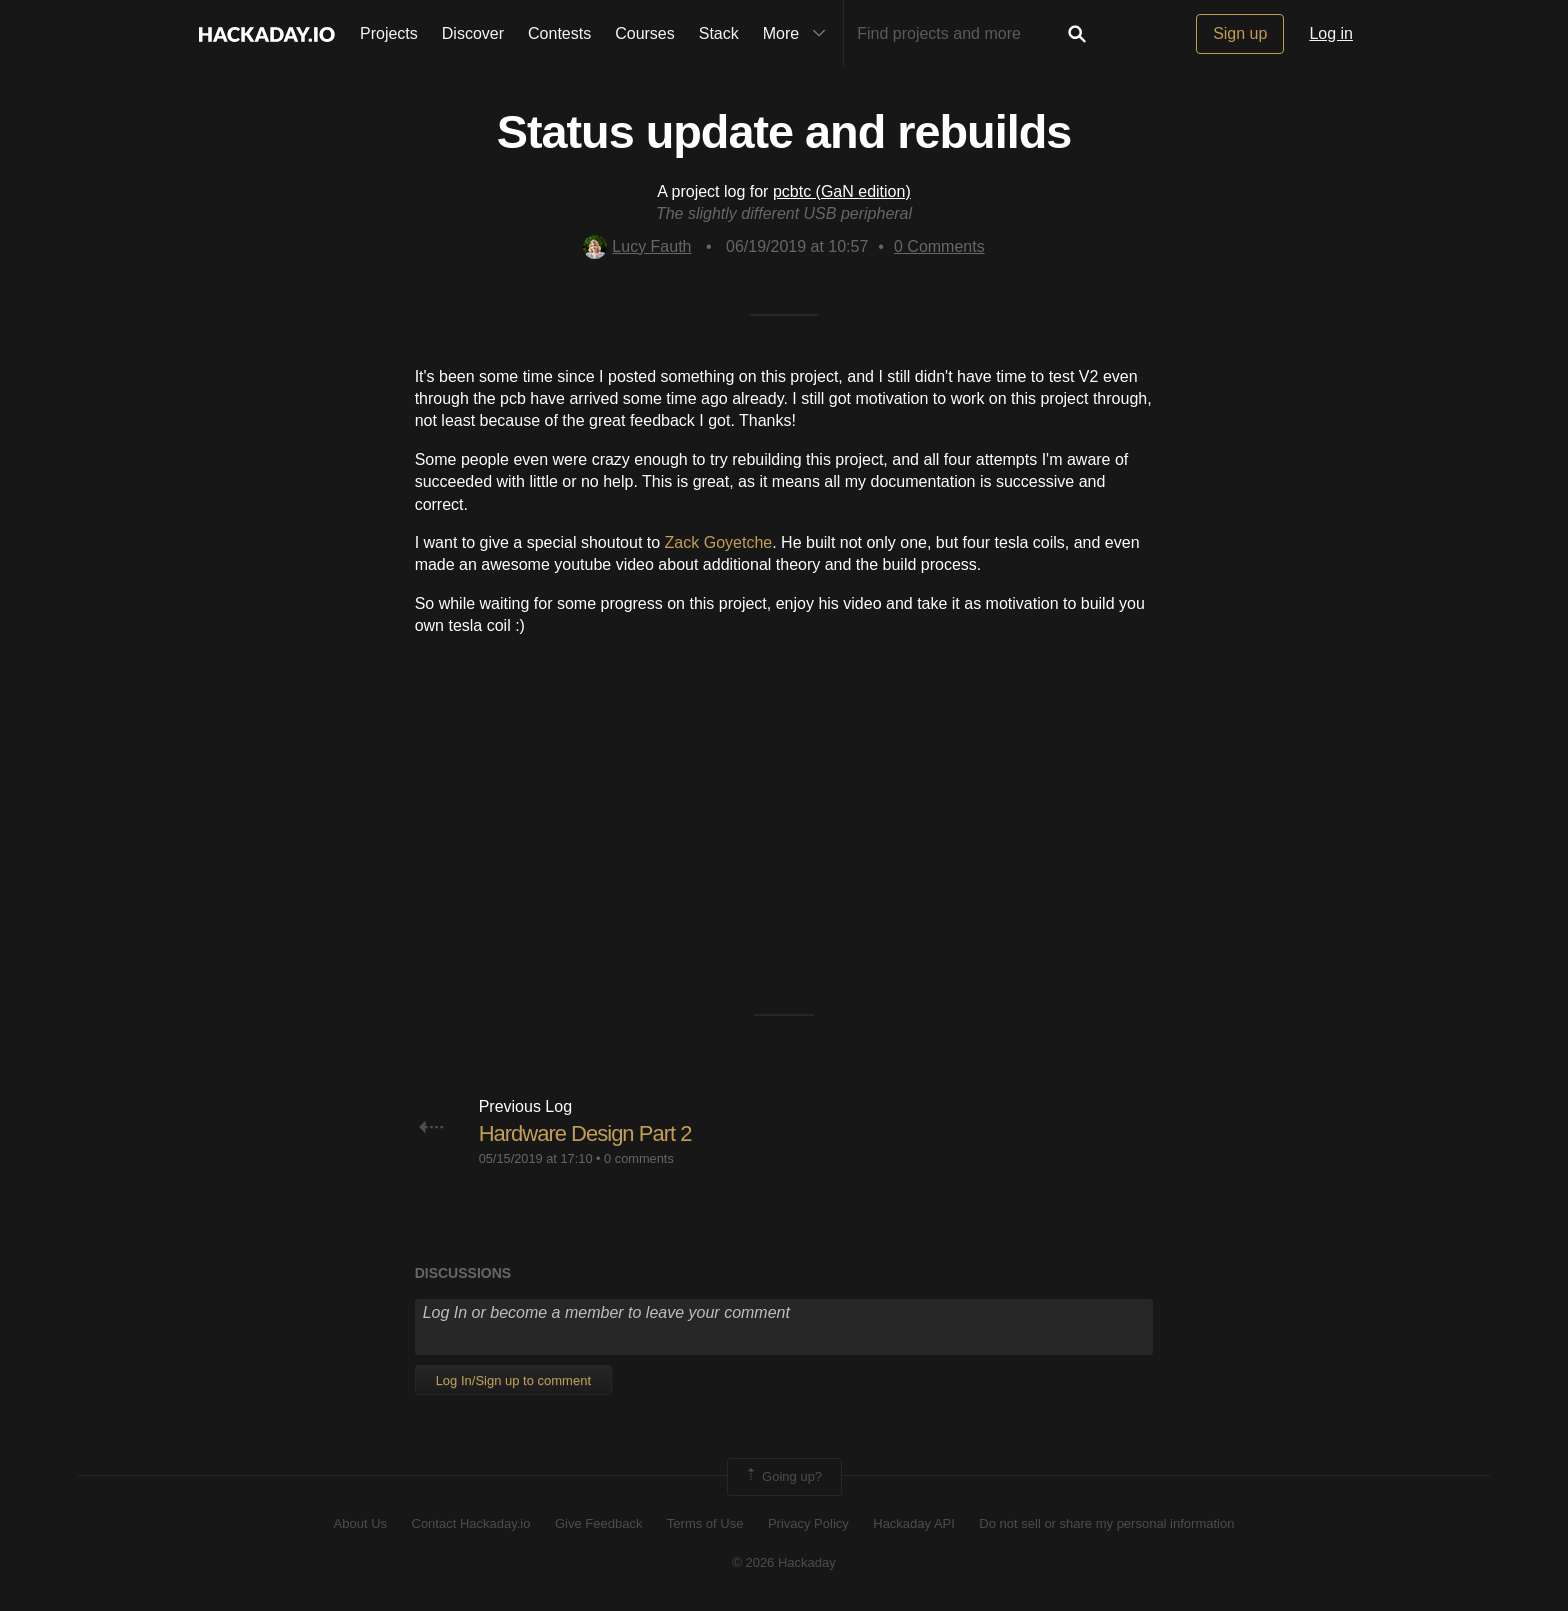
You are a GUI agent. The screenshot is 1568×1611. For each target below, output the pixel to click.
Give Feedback (598, 1523)
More (799, 34)
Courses (645, 33)
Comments (939, 246)
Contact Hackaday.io (471, 1523)
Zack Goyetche (719, 542)
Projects (389, 33)
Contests (559, 33)
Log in (1331, 33)
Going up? (783, 1477)
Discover (473, 33)
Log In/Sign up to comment (513, 1380)
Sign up (1240, 33)
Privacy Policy (808, 1523)
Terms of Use (705, 1523)
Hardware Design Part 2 (585, 1133)
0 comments (639, 1158)
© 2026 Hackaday (784, 1562)
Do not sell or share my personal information (1106, 1523)
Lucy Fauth (637, 246)
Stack (719, 33)
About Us (360, 1523)
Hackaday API (914, 1523)
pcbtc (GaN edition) (842, 191)
